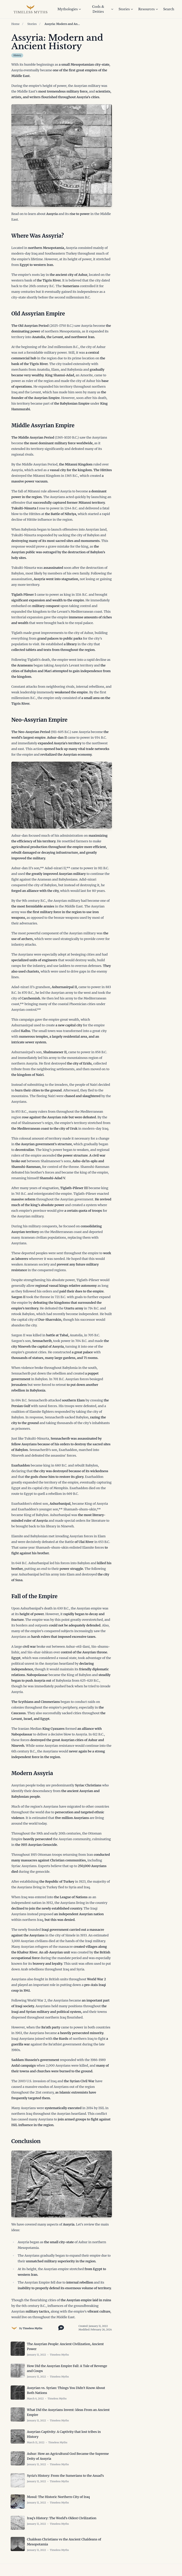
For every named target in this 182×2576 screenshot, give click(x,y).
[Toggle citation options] (60, 2327)
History (17, 55)
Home (15, 24)
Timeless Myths (32, 2328)
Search (168, 9)
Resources (148, 9)
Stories (125, 9)
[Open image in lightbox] (61, 155)
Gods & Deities (102, 9)
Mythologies (69, 9)
